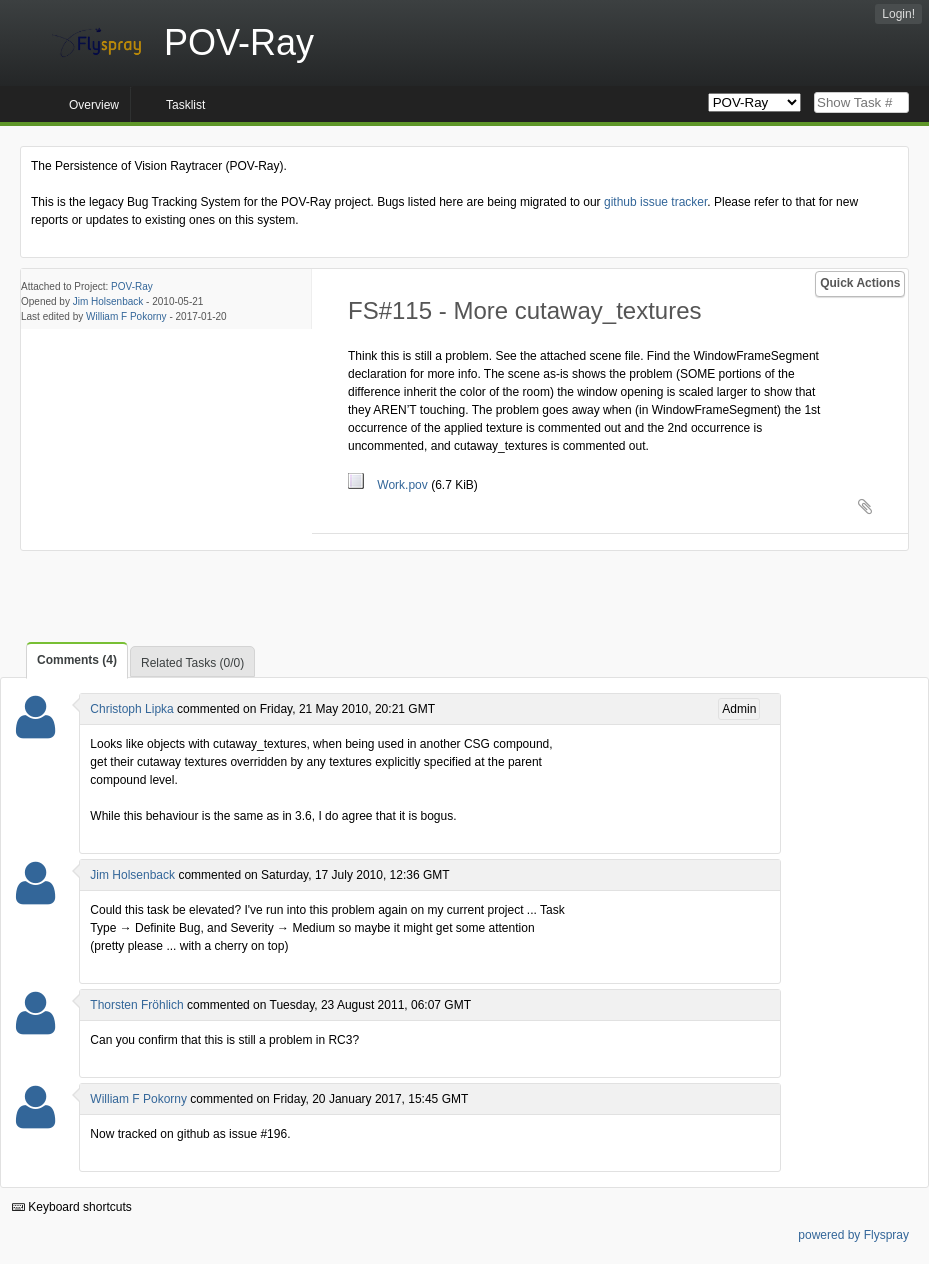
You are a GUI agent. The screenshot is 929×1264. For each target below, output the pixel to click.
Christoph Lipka (131, 709)
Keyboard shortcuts (72, 1207)
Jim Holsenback (108, 301)
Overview (94, 105)
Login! (898, 14)
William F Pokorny (126, 316)
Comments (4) (77, 660)
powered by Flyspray (853, 1235)
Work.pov (389, 485)
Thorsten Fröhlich (136, 1005)
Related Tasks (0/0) (192, 663)
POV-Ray (132, 286)
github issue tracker (655, 202)
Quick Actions (860, 283)
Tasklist (185, 105)
